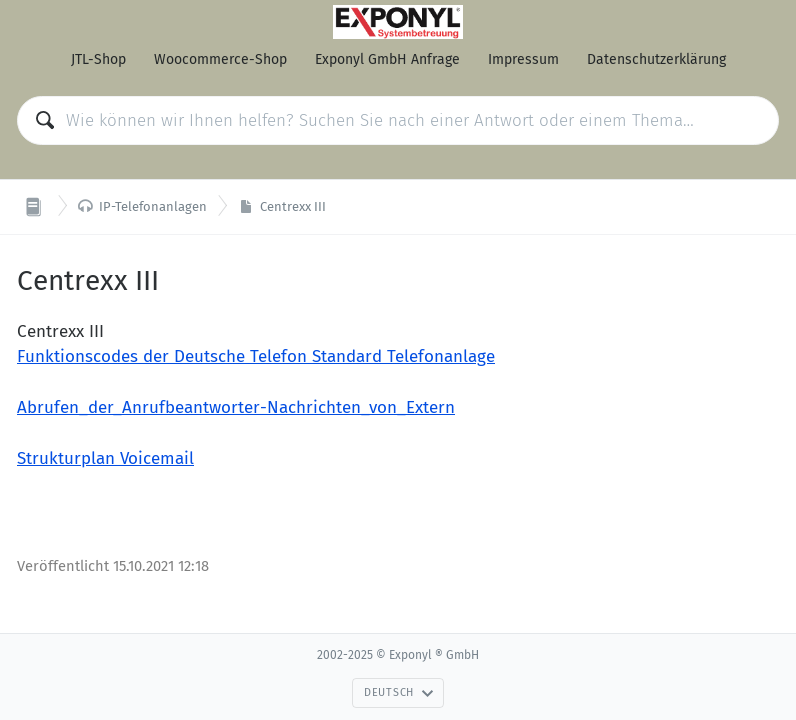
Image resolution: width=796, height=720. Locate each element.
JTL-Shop (98, 59)
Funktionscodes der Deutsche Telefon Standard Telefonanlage (256, 356)
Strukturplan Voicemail (105, 458)
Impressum (523, 59)
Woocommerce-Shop (220, 59)
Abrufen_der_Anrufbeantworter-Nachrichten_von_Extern (236, 407)
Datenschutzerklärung (656, 59)
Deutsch (399, 692)
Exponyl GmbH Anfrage (387, 59)
